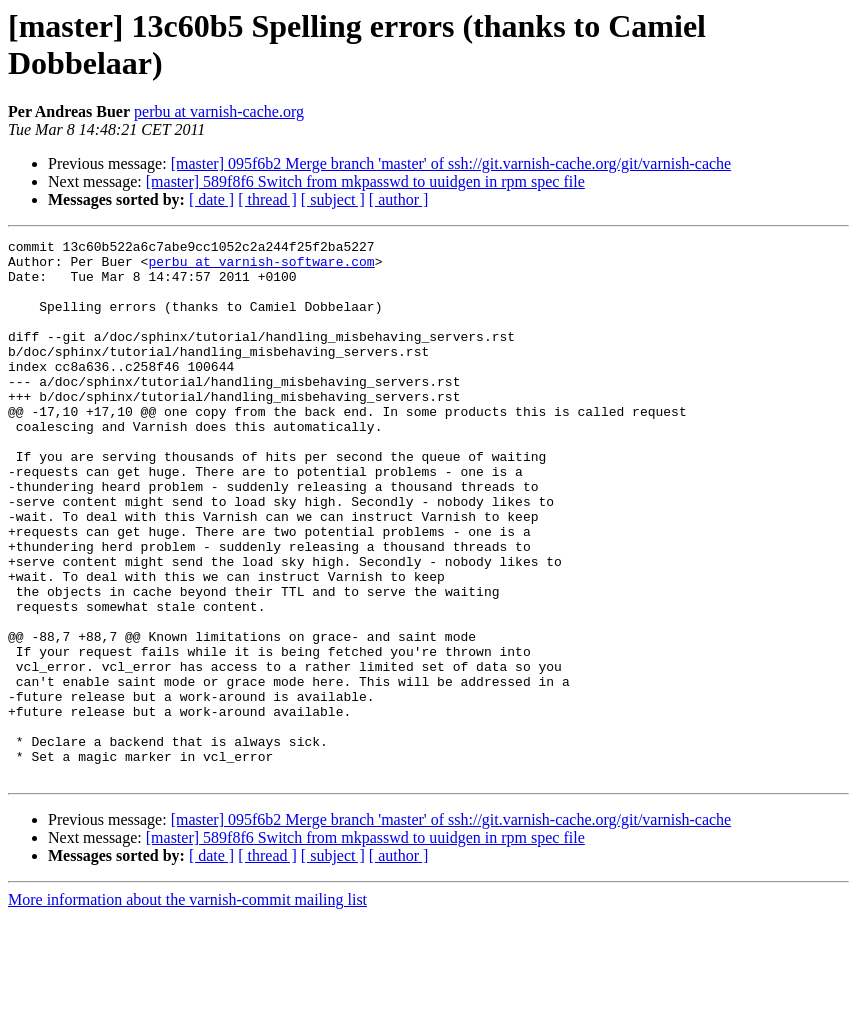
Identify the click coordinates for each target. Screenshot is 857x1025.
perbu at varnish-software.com (261, 267)
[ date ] (211, 199)
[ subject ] (333, 199)
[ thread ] (267, 199)
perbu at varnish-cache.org (219, 111)
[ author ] (399, 199)
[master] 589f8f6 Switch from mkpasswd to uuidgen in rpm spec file (365, 181)
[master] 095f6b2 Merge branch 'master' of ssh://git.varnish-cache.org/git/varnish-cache (451, 163)
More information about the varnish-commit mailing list (187, 1007)
